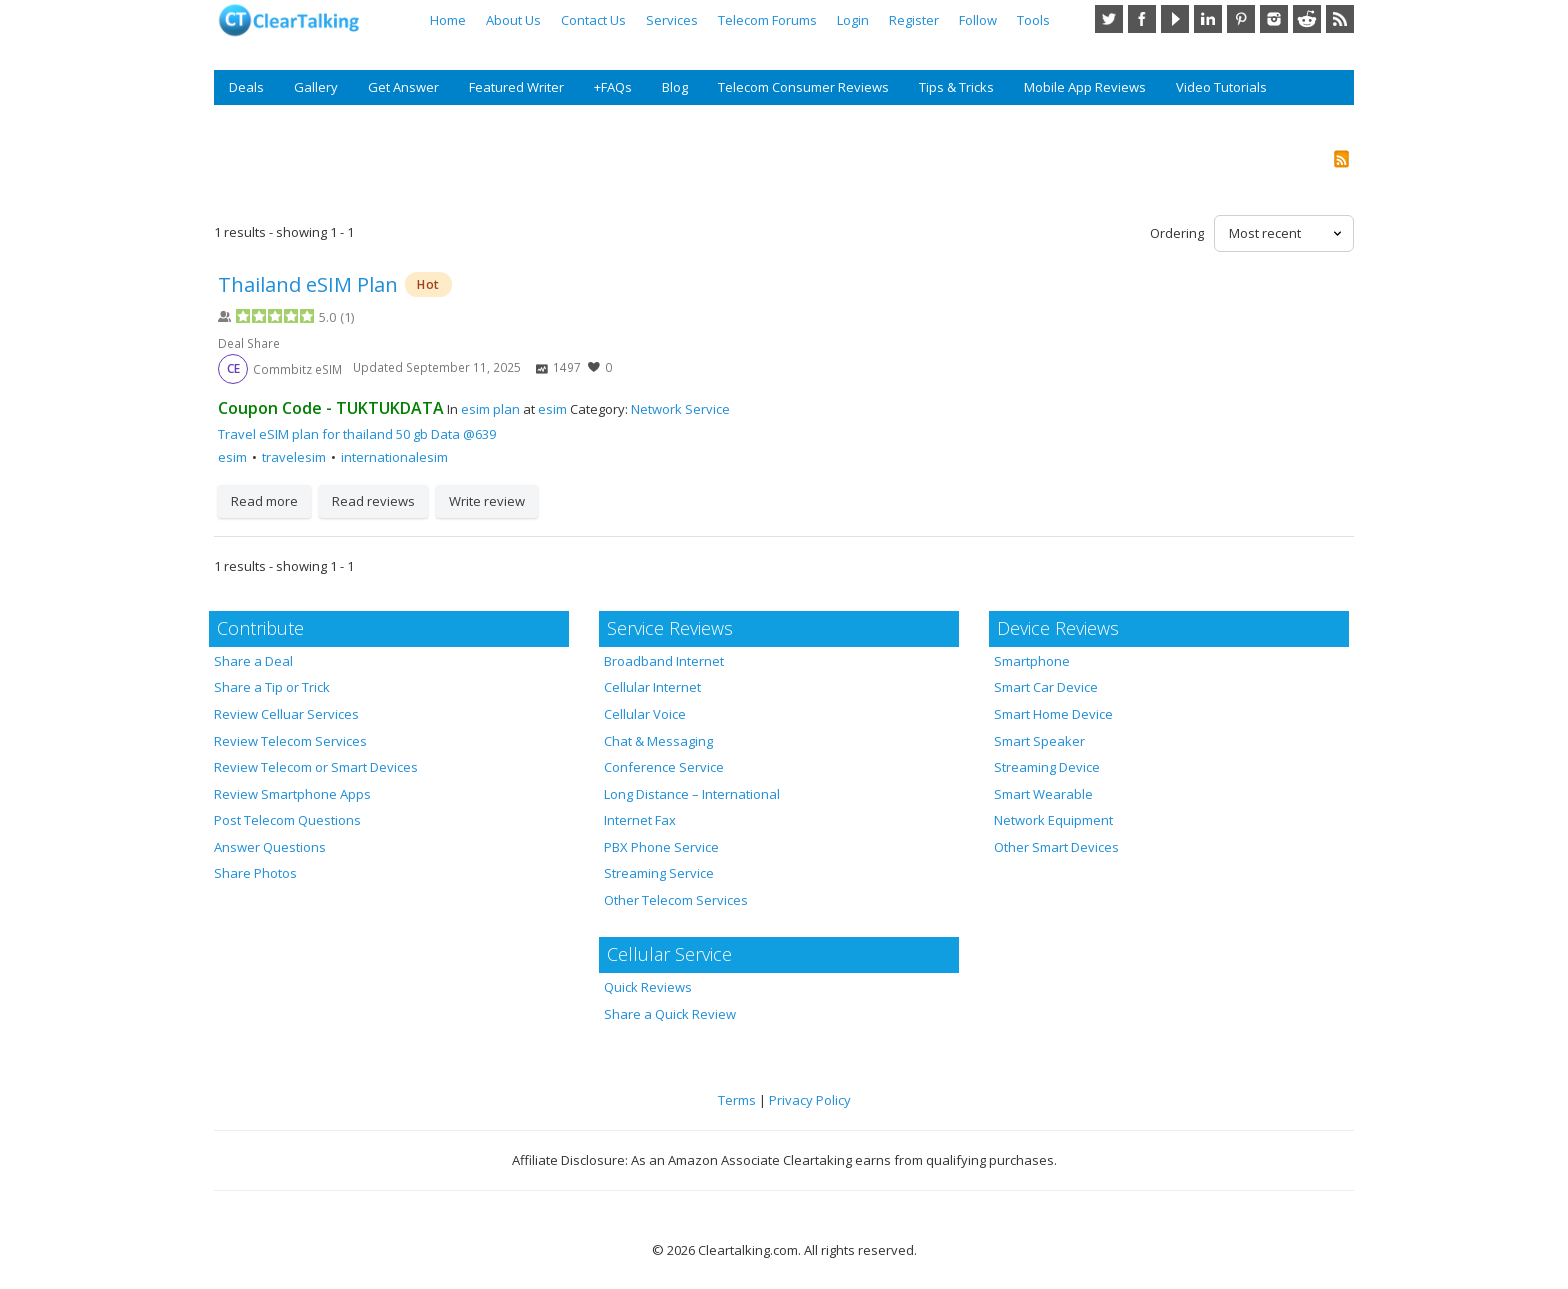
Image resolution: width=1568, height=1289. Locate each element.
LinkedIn (1208, 19)
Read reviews (373, 501)
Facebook (1142, 19)
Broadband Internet (664, 661)
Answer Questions (270, 847)
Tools (1033, 20)
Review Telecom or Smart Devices (316, 767)
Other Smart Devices (1056, 847)
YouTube (1175, 19)
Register (914, 20)
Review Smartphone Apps (292, 794)
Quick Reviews (648, 987)
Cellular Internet (652, 687)
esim (552, 409)
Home (448, 20)
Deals (246, 87)
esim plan (490, 409)
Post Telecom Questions (287, 820)
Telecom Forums (767, 20)
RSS (1340, 19)
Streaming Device (1047, 767)
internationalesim (394, 457)
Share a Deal (253, 661)
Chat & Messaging (658, 741)
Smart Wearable (1043, 794)
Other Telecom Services (676, 900)
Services (672, 20)
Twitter (1109, 19)
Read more (264, 501)
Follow (978, 20)
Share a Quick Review (670, 1014)
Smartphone (1032, 661)
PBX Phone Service (661, 847)
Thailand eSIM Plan (310, 284)
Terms (737, 1100)
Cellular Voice (645, 714)
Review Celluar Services (286, 714)
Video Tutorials (1221, 87)
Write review (487, 501)
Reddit (1307, 19)
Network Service (680, 409)
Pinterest (1241, 19)
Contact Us (593, 20)
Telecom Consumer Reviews (803, 87)
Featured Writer (516, 87)
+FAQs (613, 87)
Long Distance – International (692, 794)
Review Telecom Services (290, 741)
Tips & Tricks (956, 87)
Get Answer (403, 87)
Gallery (316, 87)
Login (853, 20)
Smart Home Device (1053, 714)
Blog (675, 87)
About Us (513, 20)
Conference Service (664, 767)
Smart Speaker (1039, 741)
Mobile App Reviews (1085, 87)
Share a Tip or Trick (272, 687)
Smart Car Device (1046, 687)
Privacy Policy (810, 1100)
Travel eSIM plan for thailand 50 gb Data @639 (357, 434)
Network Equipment (1053, 820)
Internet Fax (640, 820)
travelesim (294, 457)
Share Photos (255, 873)
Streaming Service (659, 873)
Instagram (1274, 19)
